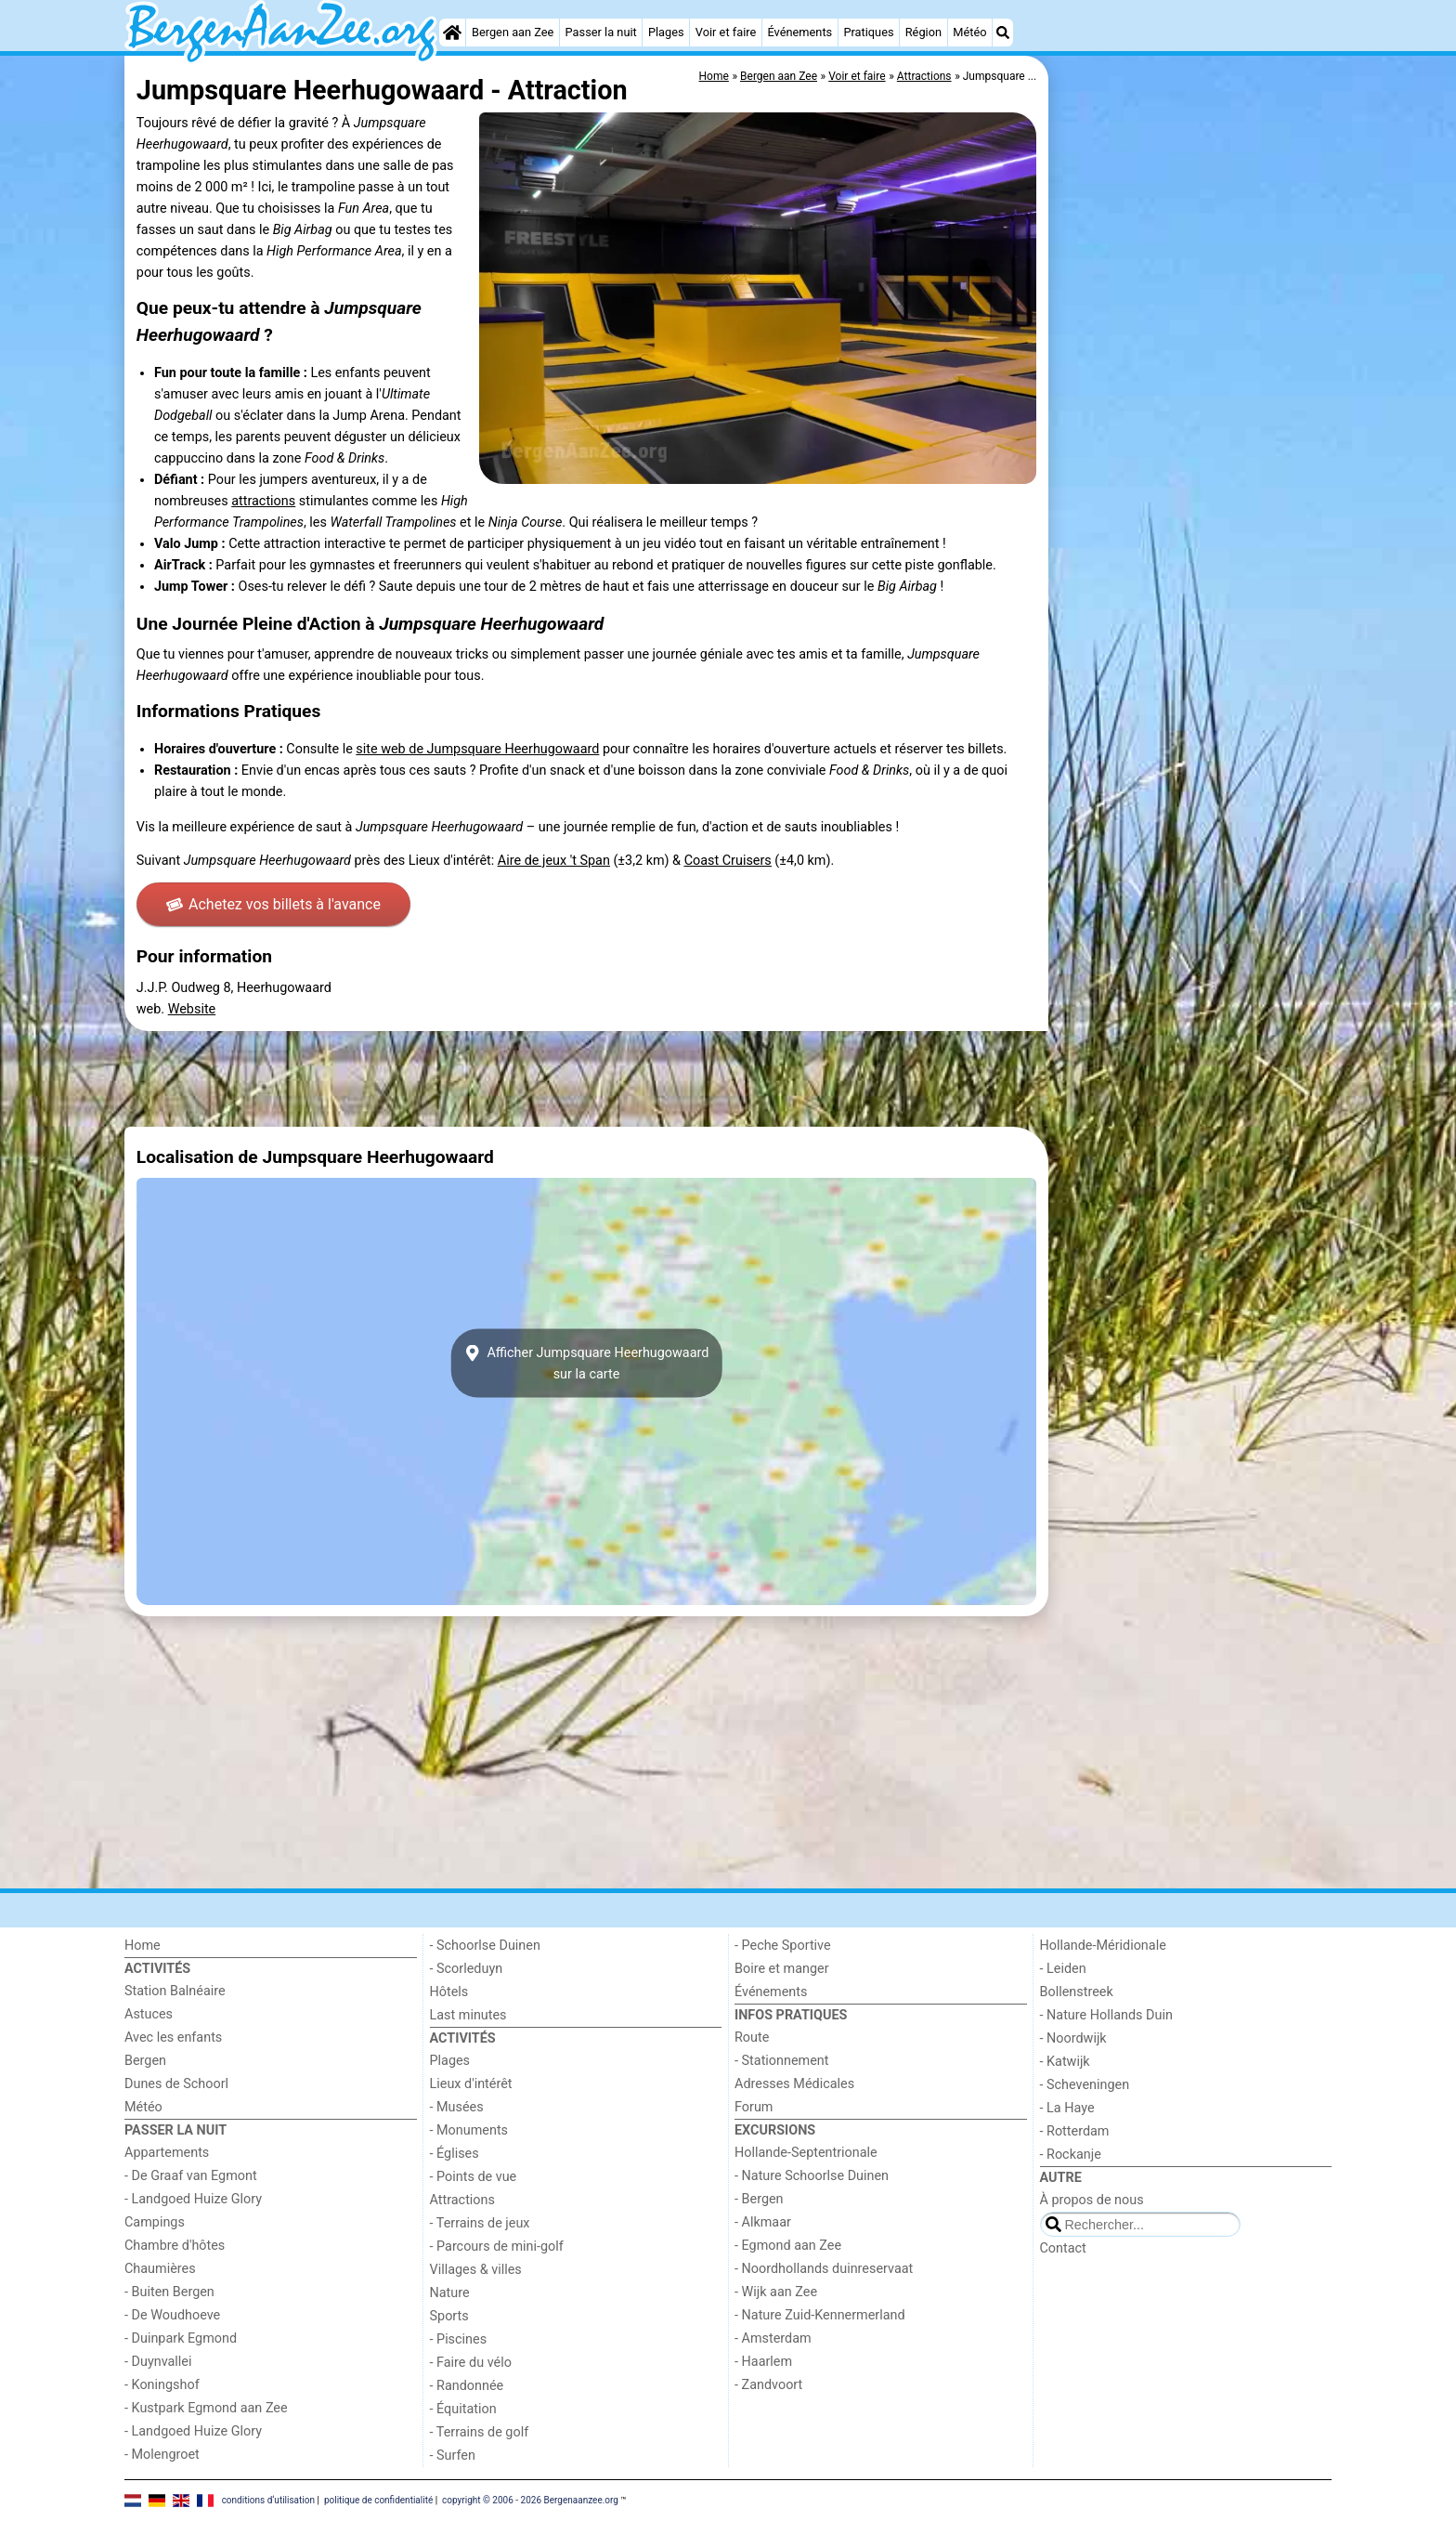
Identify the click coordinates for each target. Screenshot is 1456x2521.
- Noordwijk (1073, 2038)
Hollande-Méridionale (1103, 1945)
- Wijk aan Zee (775, 2292)
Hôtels (449, 1992)
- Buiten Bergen (169, 2292)
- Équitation (463, 2409)
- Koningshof (162, 2385)
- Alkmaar (762, 2222)
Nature (450, 2293)
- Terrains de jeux (480, 2223)
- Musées (457, 2107)
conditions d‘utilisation (268, 2499)
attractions (263, 501)
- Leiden (1063, 1969)
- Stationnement (781, 2061)
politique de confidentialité (378, 2499)
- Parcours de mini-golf (497, 2246)
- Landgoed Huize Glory (193, 2199)
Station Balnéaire (175, 1991)
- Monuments (469, 2130)
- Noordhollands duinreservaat (823, 2269)
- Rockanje (1070, 2154)
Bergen (145, 2061)
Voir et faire (726, 32)
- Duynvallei (158, 2362)
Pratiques (868, 32)
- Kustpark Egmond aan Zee (206, 2408)
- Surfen (452, 2455)
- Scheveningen (1085, 2085)
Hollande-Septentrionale (806, 2153)
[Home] (452, 32)
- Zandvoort (768, 2385)
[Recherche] (1003, 32)
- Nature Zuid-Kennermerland (819, 2315)
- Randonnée (467, 2386)
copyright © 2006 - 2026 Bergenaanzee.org (530, 2499)
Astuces (148, 2014)
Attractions (462, 2200)
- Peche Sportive (782, 1945)
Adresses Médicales (794, 2084)
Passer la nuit (601, 32)
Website (192, 1009)
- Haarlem (763, 2362)
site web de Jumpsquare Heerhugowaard (477, 749)
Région (923, 32)
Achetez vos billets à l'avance (273, 904)
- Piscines (459, 2339)
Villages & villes (476, 2270)
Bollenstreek (1076, 1992)
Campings (154, 2222)
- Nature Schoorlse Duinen (811, 2176)
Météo (969, 32)
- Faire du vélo (471, 2363)
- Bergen (759, 2199)
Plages (666, 32)
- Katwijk (1065, 2062)
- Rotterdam (1075, 2131)
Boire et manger (781, 1969)
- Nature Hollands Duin (1106, 2015)
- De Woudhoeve (172, 2315)
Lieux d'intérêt (471, 2084)
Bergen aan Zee (512, 32)
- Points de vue (473, 2177)
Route (751, 2037)
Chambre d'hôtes (174, 2245)
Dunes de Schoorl (176, 2084)
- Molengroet (162, 2454)
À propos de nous (1092, 2200)
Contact (1063, 2248)
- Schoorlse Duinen (485, 1945)
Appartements (166, 2153)
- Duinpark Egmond (180, 2338)
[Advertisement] (1192, 483)
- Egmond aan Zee (787, 2245)
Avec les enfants (173, 2037)
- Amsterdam (773, 2338)
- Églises (454, 2154)
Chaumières (160, 2269)
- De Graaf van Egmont (190, 2176)
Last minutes (468, 2015)
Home (142, 1945)
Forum (753, 2107)
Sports (449, 2316)
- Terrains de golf (479, 2432)
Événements (799, 32)
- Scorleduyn (466, 1969)
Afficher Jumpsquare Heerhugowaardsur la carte (586, 1363)
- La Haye (1067, 2108)
